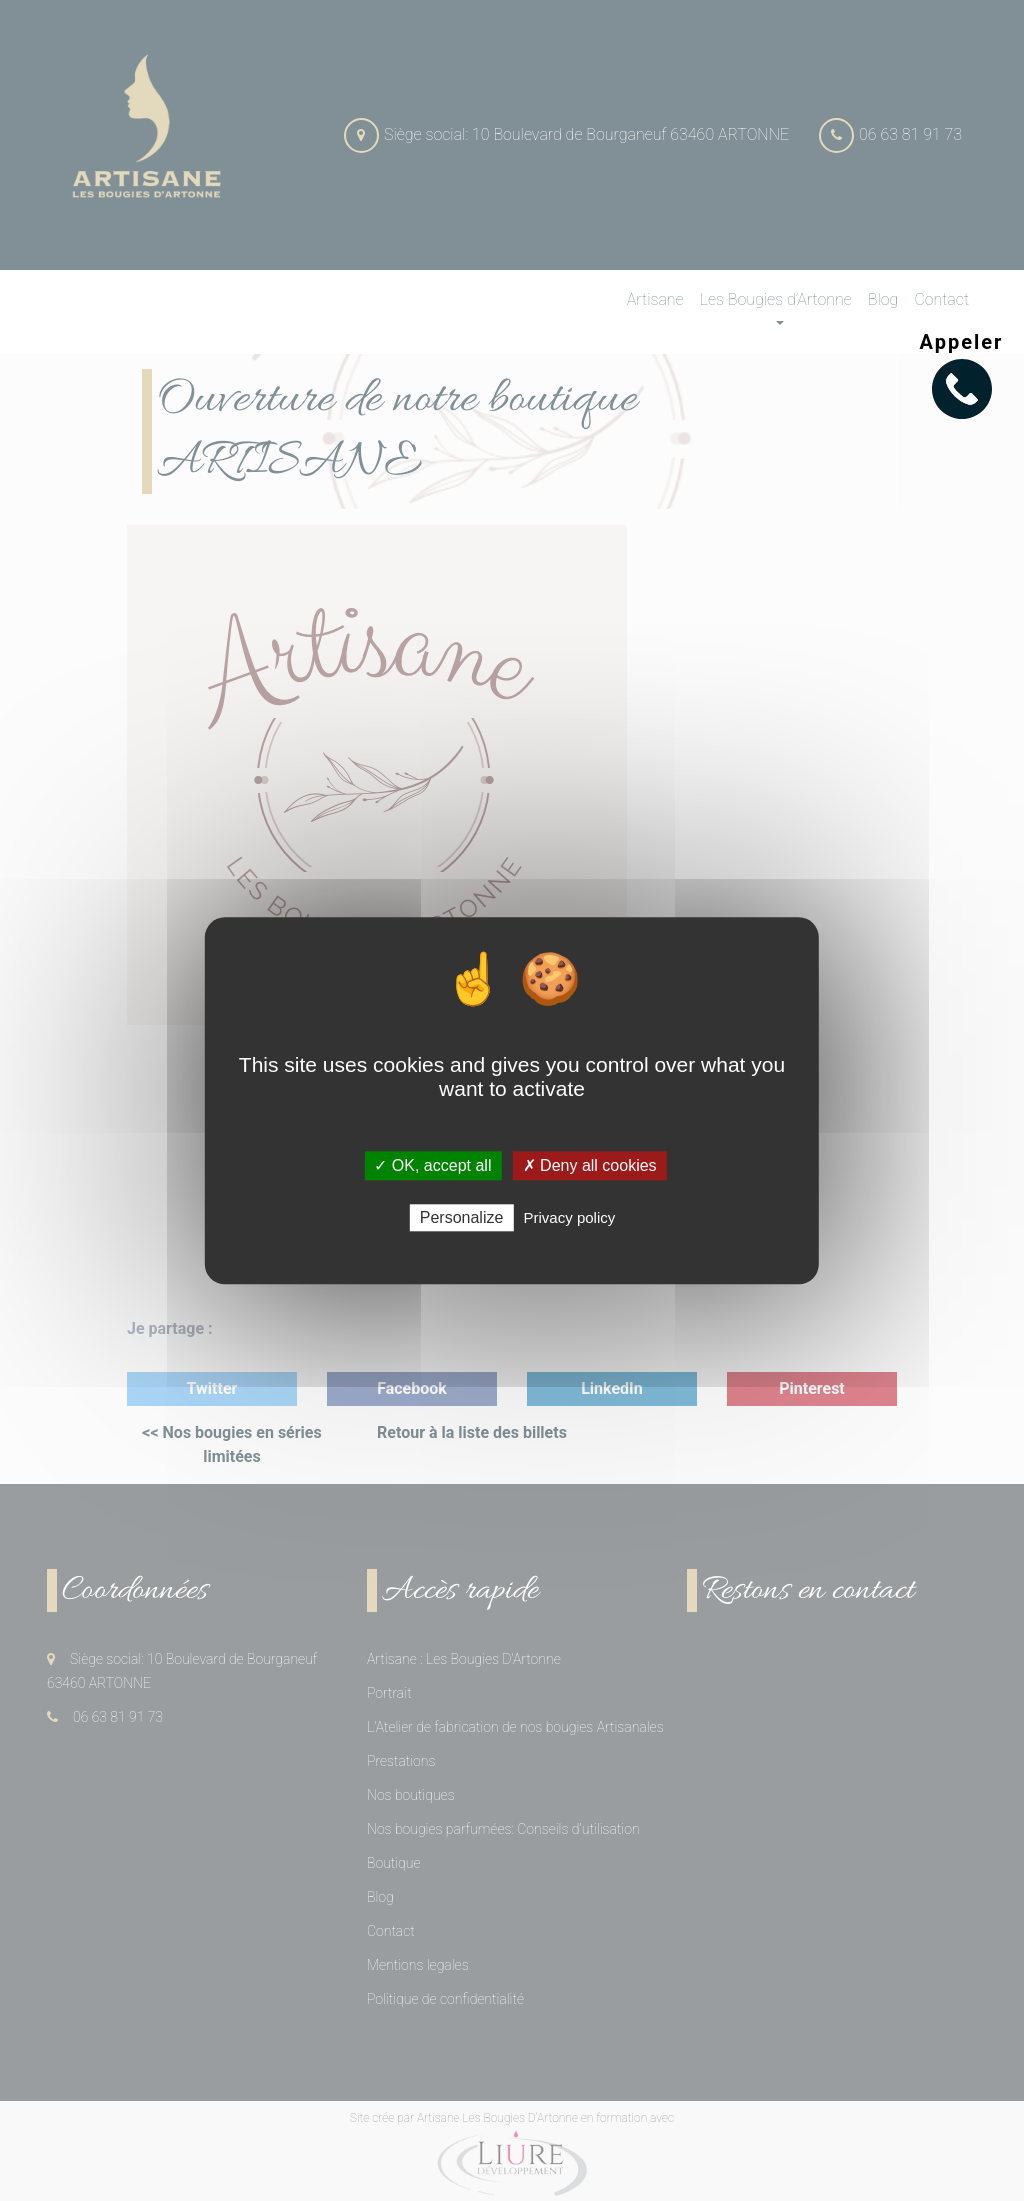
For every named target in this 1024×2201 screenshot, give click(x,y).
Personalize (462, 1217)
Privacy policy (570, 1217)
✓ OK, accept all (432, 1165)
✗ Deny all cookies (590, 1165)
